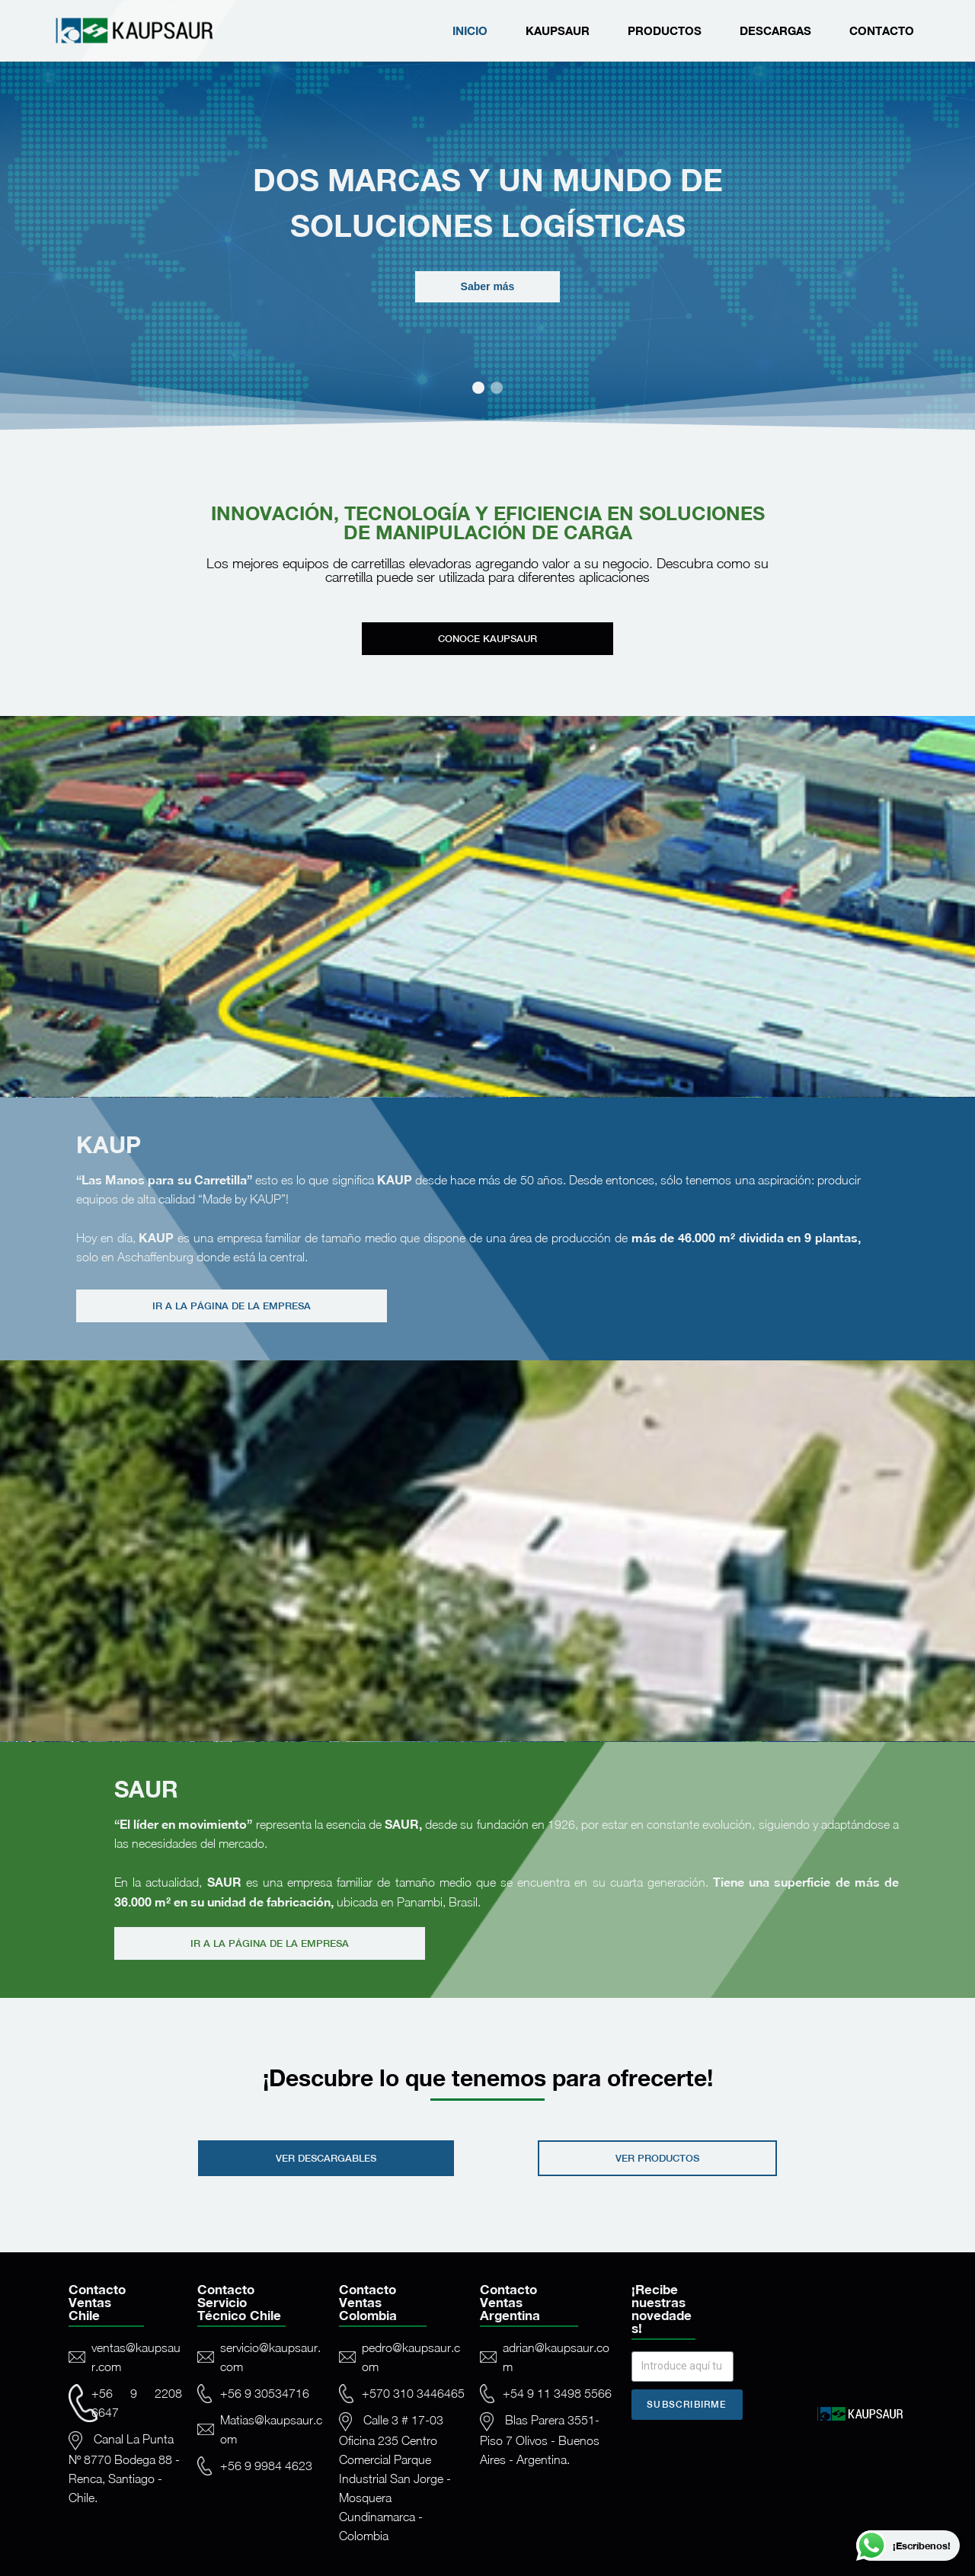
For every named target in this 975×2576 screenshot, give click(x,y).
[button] (478, 388)
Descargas (775, 30)
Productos (665, 30)
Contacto (881, 30)
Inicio (470, 30)
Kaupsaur (558, 30)
